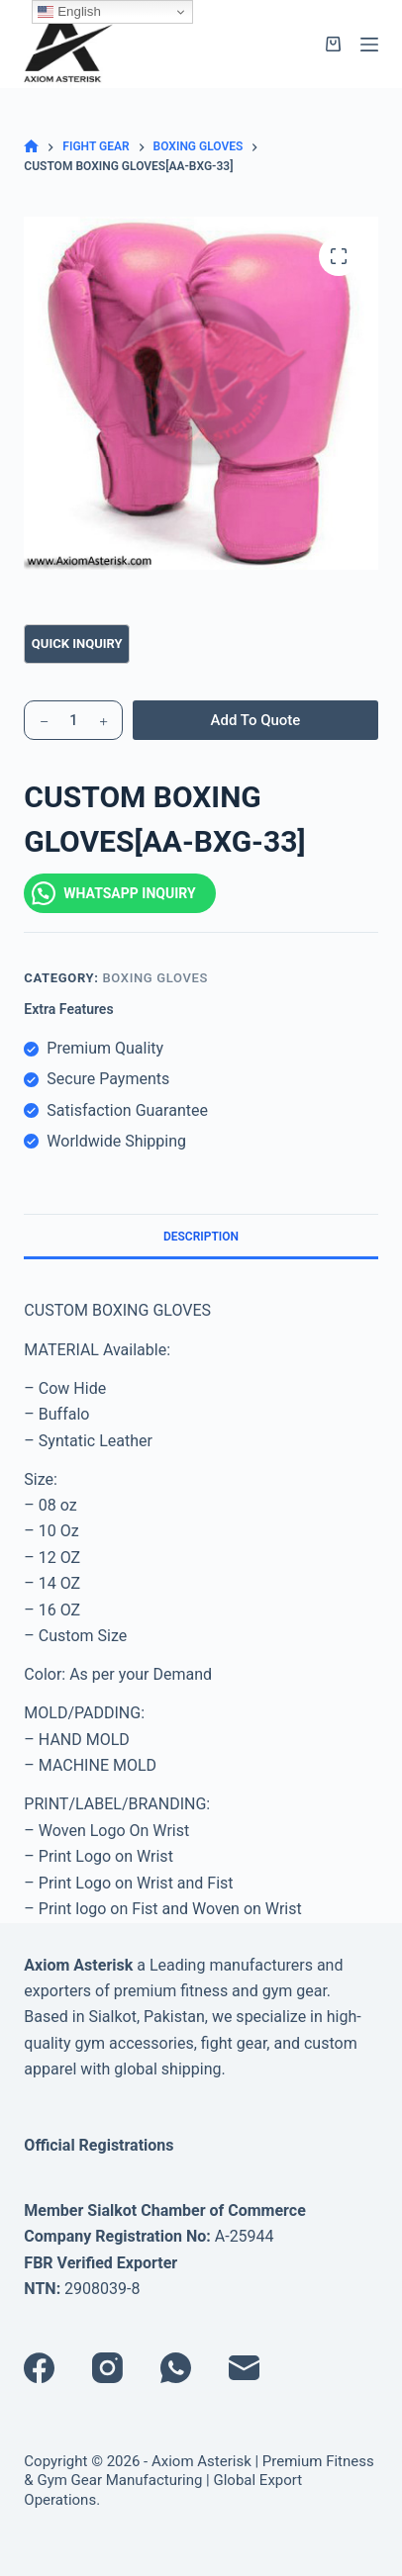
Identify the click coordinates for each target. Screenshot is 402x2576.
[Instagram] (107, 2367)
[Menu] (369, 44)
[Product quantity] (73, 720)
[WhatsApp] (175, 2367)
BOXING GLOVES (155, 977)
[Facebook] (39, 2367)
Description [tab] (201, 1236)
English (69, 12)
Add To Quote (256, 720)
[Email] (244, 2367)
